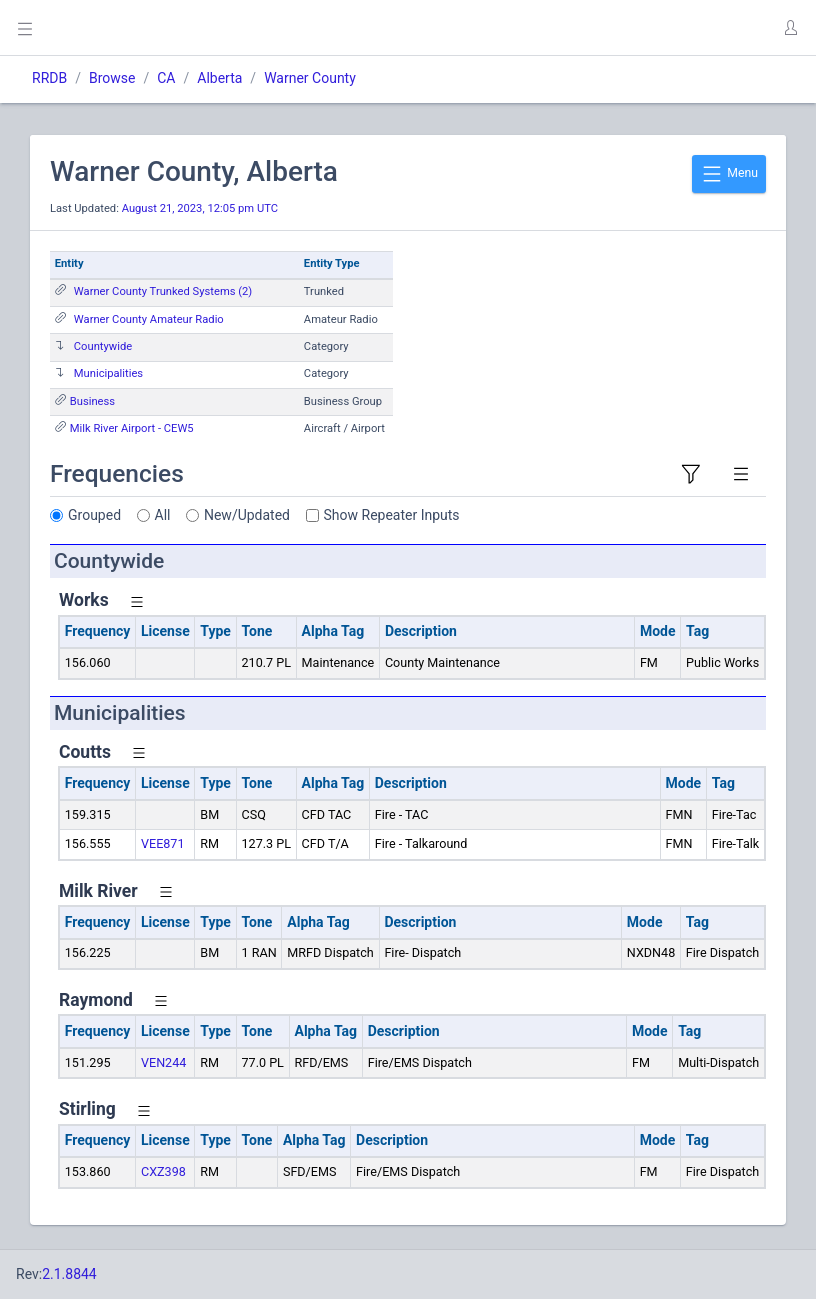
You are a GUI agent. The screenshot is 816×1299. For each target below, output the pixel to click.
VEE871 (163, 843)
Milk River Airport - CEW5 (132, 428)
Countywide (103, 346)
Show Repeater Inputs (392, 515)
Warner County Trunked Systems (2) (163, 291)
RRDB (49, 78)
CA (166, 78)
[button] (790, 28)
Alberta (219, 78)
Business (92, 401)
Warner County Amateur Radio (149, 319)
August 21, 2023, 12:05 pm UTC (200, 208)
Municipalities (108, 373)
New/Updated (247, 515)
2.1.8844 (69, 1274)
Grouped (94, 515)
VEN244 (163, 1062)
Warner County (310, 78)
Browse (112, 78)
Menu (729, 174)
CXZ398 (163, 1171)
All (163, 515)
